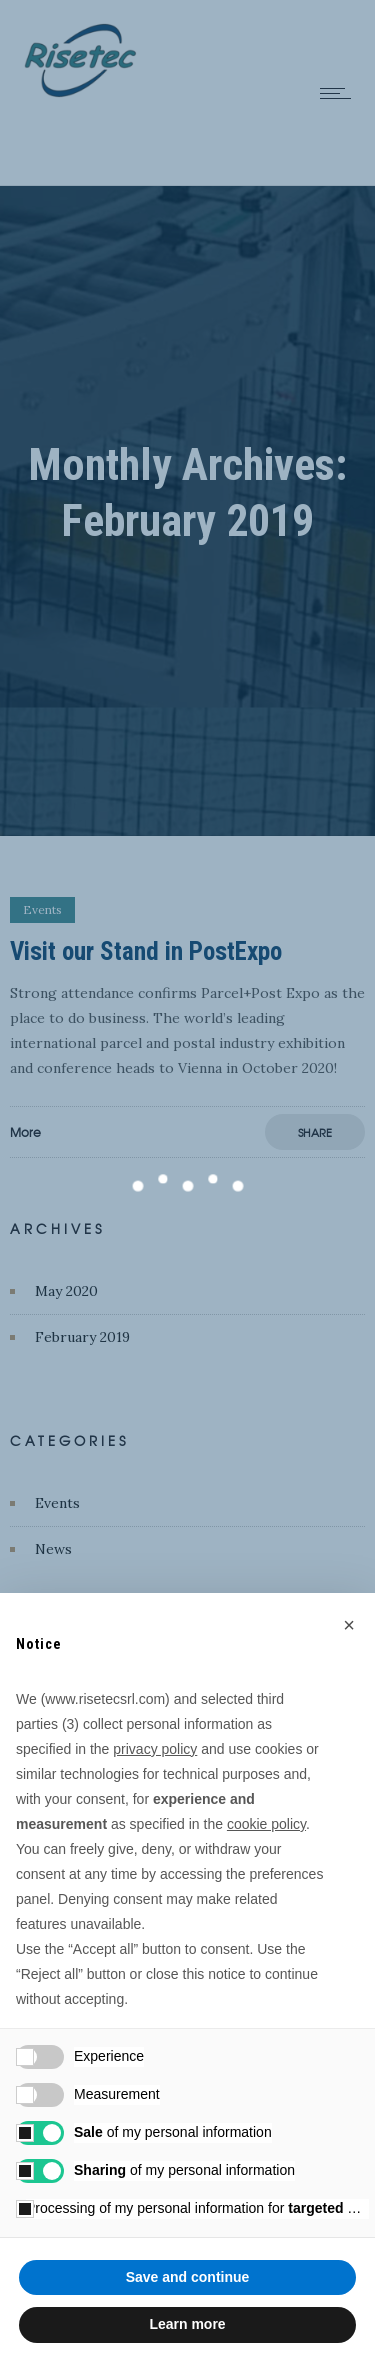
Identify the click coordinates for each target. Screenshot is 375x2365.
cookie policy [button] (266, 1824)
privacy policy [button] (155, 1749)
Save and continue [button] (188, 2277)
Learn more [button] (187, 2324)
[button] (349, 1625)
